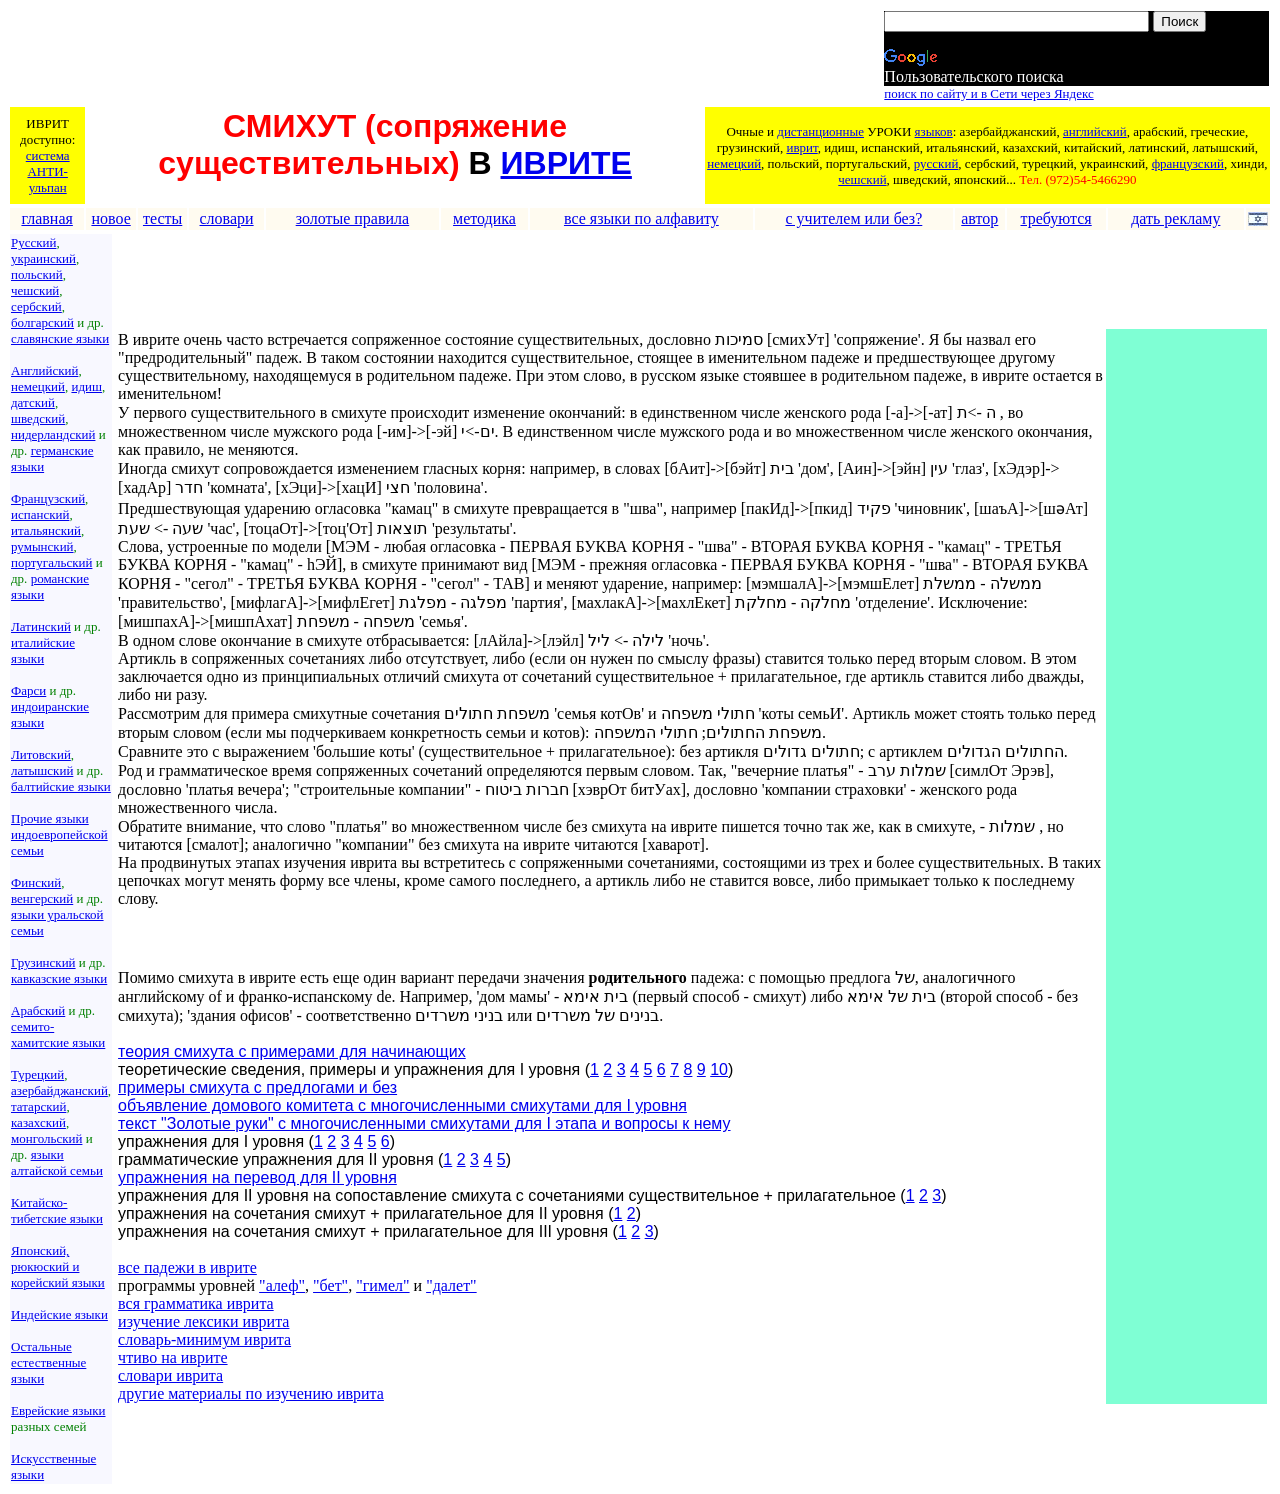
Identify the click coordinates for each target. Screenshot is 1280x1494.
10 (719, 1069)
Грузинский (43, 962)
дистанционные (820, 131)
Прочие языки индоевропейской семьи (59, 834)
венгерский (42, 898)
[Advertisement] (375, 57)
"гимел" (382, 1285)
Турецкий (37, 1074)
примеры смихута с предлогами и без (257, 1087)
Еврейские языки (58, 1410)
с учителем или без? (854, 218)
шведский (38, 418)
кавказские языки (59, 978)
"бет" (330, 1285)
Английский (44, 370)
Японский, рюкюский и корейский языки (58, 1266)
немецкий (734, 163)
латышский (42, 770)
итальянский (46, 530)
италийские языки (43, 650)
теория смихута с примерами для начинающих (292, 1051)
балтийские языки (61, 786)
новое (110, 218)
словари (227, 218)
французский (1188, 163)
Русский (34, 242)
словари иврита (170, 1375)
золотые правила (353, 218)
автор (979, 218)
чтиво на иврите (172, 1357)
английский (1095, 131)
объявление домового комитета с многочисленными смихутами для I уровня (402, 1105)
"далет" (451, 1285)
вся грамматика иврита (196, 1303)
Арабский (38, 1010)
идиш (86, 386)
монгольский (46, 1138)
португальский (51, 562)
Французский (48, 498)
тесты (162, 218)
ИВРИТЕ (566, 163)
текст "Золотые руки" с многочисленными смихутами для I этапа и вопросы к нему (424, 1123)
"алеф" (282, 1285)
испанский (40, 514)
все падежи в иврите (187, 1267)
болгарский (42, 322)
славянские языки (60, 338)
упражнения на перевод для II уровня (257, 1177)
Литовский (41, 754)
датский (33, 402)
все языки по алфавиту (641, 218)
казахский (38, 1122)
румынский (42, 546)
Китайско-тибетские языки (57, 1210)
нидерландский (53, 434)
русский (936, 163)
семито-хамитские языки (58, 1034)
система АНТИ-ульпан (48, 171)
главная (46, 218)
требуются (1056, 218)
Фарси (28, 690)
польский (37, 274)
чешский (862, 179)
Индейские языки (59, 1314)
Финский (36, 882)
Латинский (41, 626)
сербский (36, 306)
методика (484, 218)
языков (934, 131)
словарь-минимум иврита (204, 1339)
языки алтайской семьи (57, 1162)
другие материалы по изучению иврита (251, 1393)
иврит (801, 147)
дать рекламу (1175, 218)
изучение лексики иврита (203, 1321)
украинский (43, 258)
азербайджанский (59, 1090)
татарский (38, 1106)
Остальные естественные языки (48, 1362)
